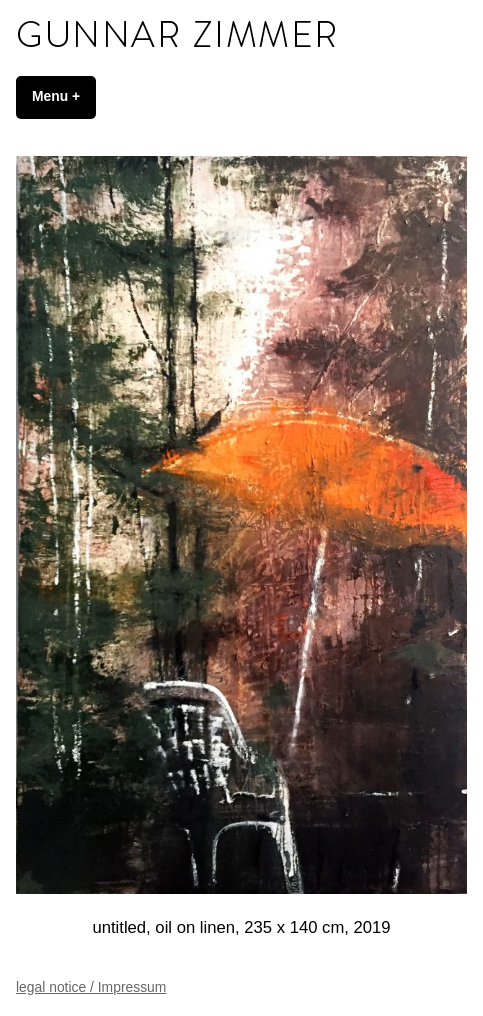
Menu (64, 96)
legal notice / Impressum (91, 987)
